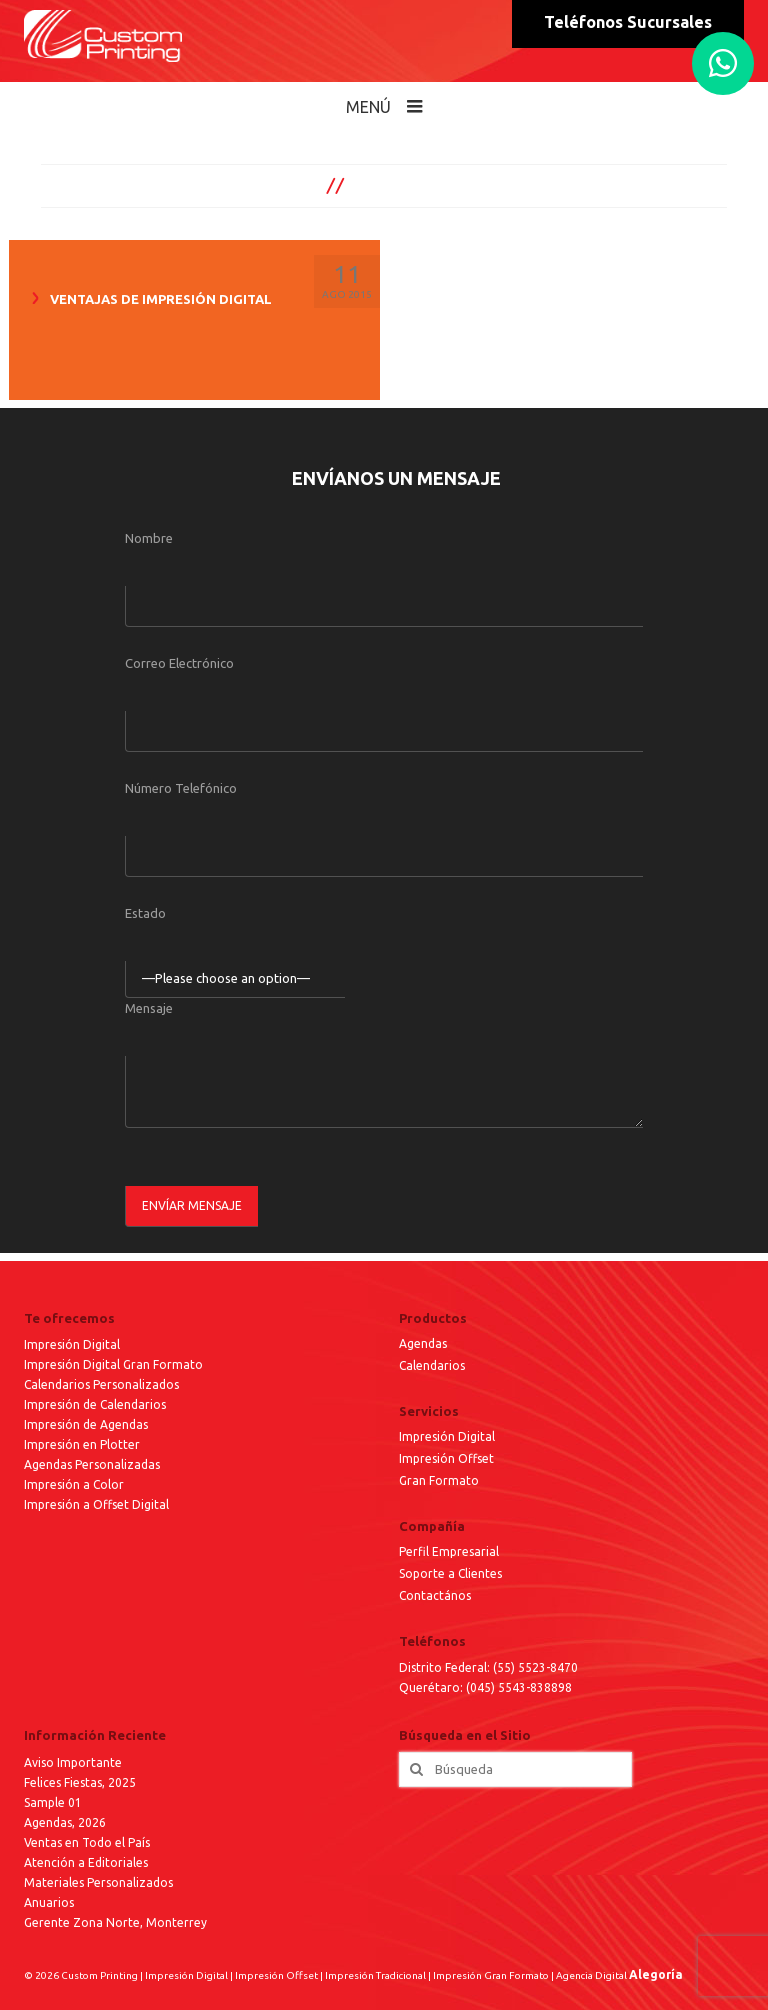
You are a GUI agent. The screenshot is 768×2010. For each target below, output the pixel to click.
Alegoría (656, 1974)
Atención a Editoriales (86, 1862)
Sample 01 (53, 1802)
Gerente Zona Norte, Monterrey (115, 1922)
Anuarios (49, 1902)
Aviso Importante (73, 1762)
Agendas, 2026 (65, 1822)
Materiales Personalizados (98, 1882)
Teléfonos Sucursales (628, 22)
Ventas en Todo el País (87, 1842)
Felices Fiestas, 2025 (80, 1782)
